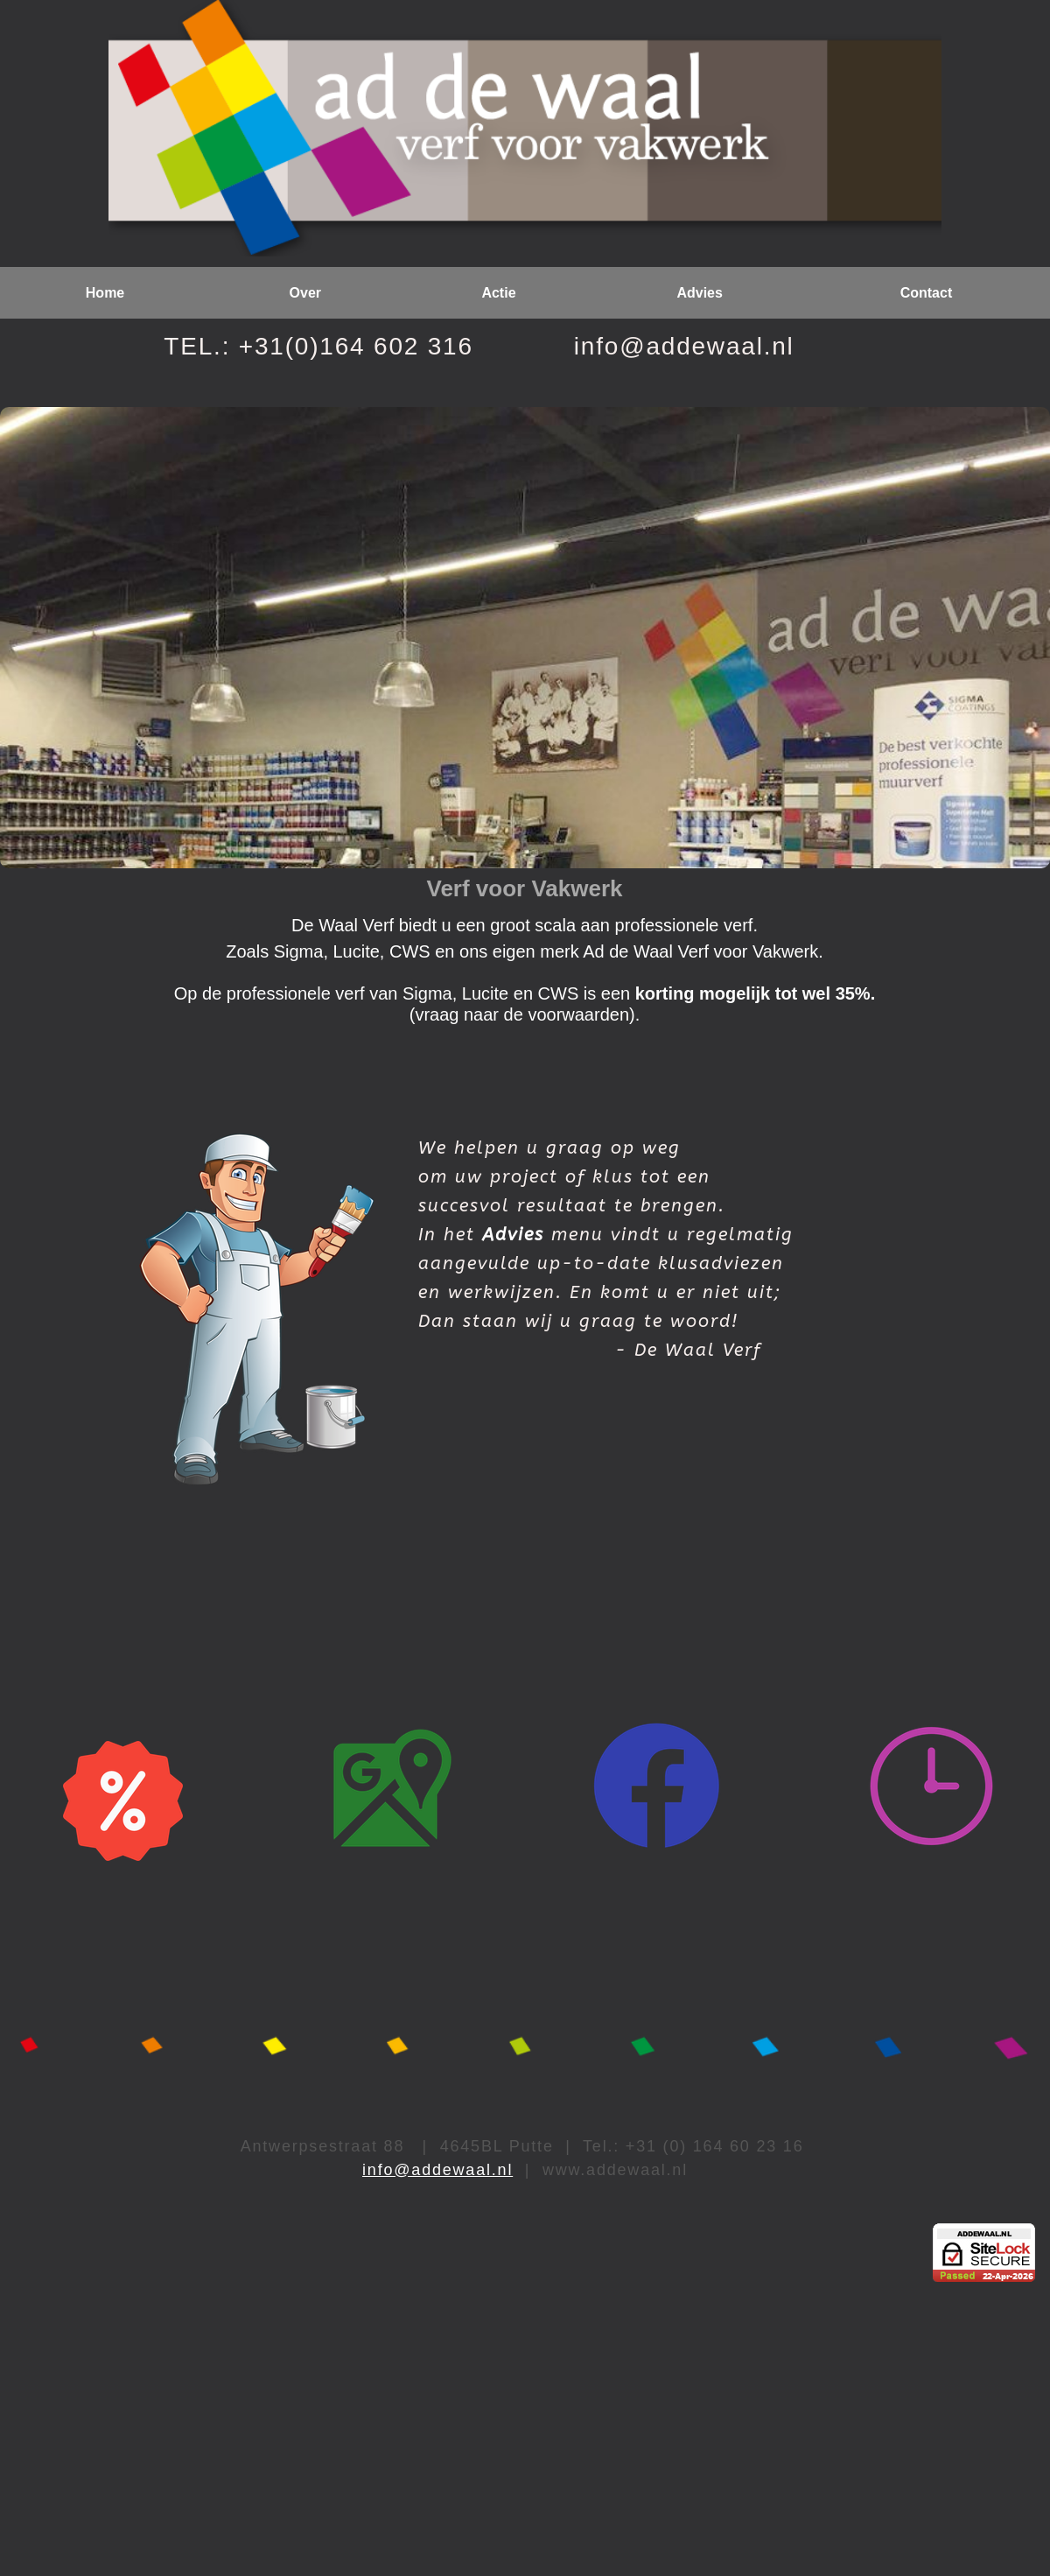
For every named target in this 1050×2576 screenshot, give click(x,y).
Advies (513, 1235)
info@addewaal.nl (437, 2170)
